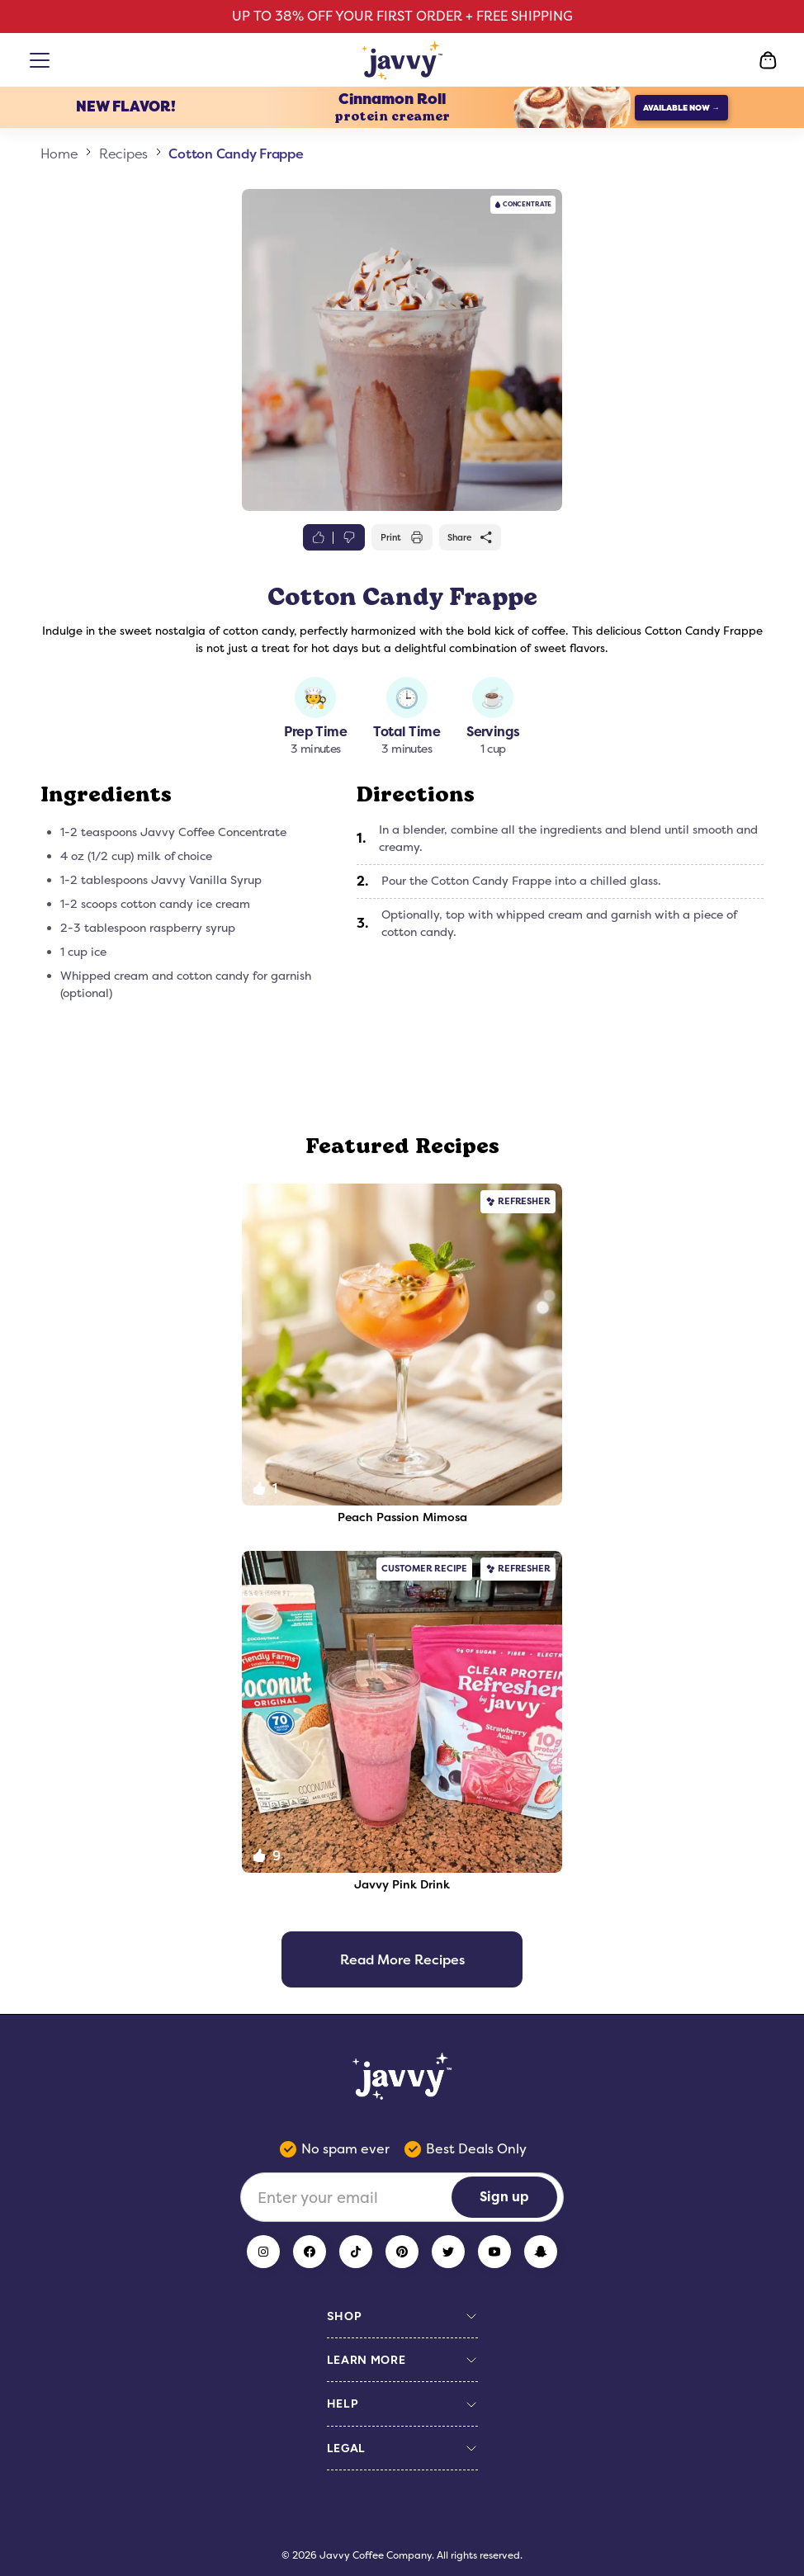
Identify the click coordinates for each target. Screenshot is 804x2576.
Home (59, 153)
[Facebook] (309, 2251)
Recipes (123, 153)
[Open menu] (42, 60)
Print (402, 537)
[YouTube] (494, 2251)
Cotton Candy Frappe (235, 153)
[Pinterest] (402, 2251)
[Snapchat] (540, 2251)
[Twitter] (448, 2251)
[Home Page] (402, 60)
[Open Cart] (767, 60)
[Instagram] (263, 2251)
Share (470, 537)
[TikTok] (355, 2251)
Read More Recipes (402, 1959)
